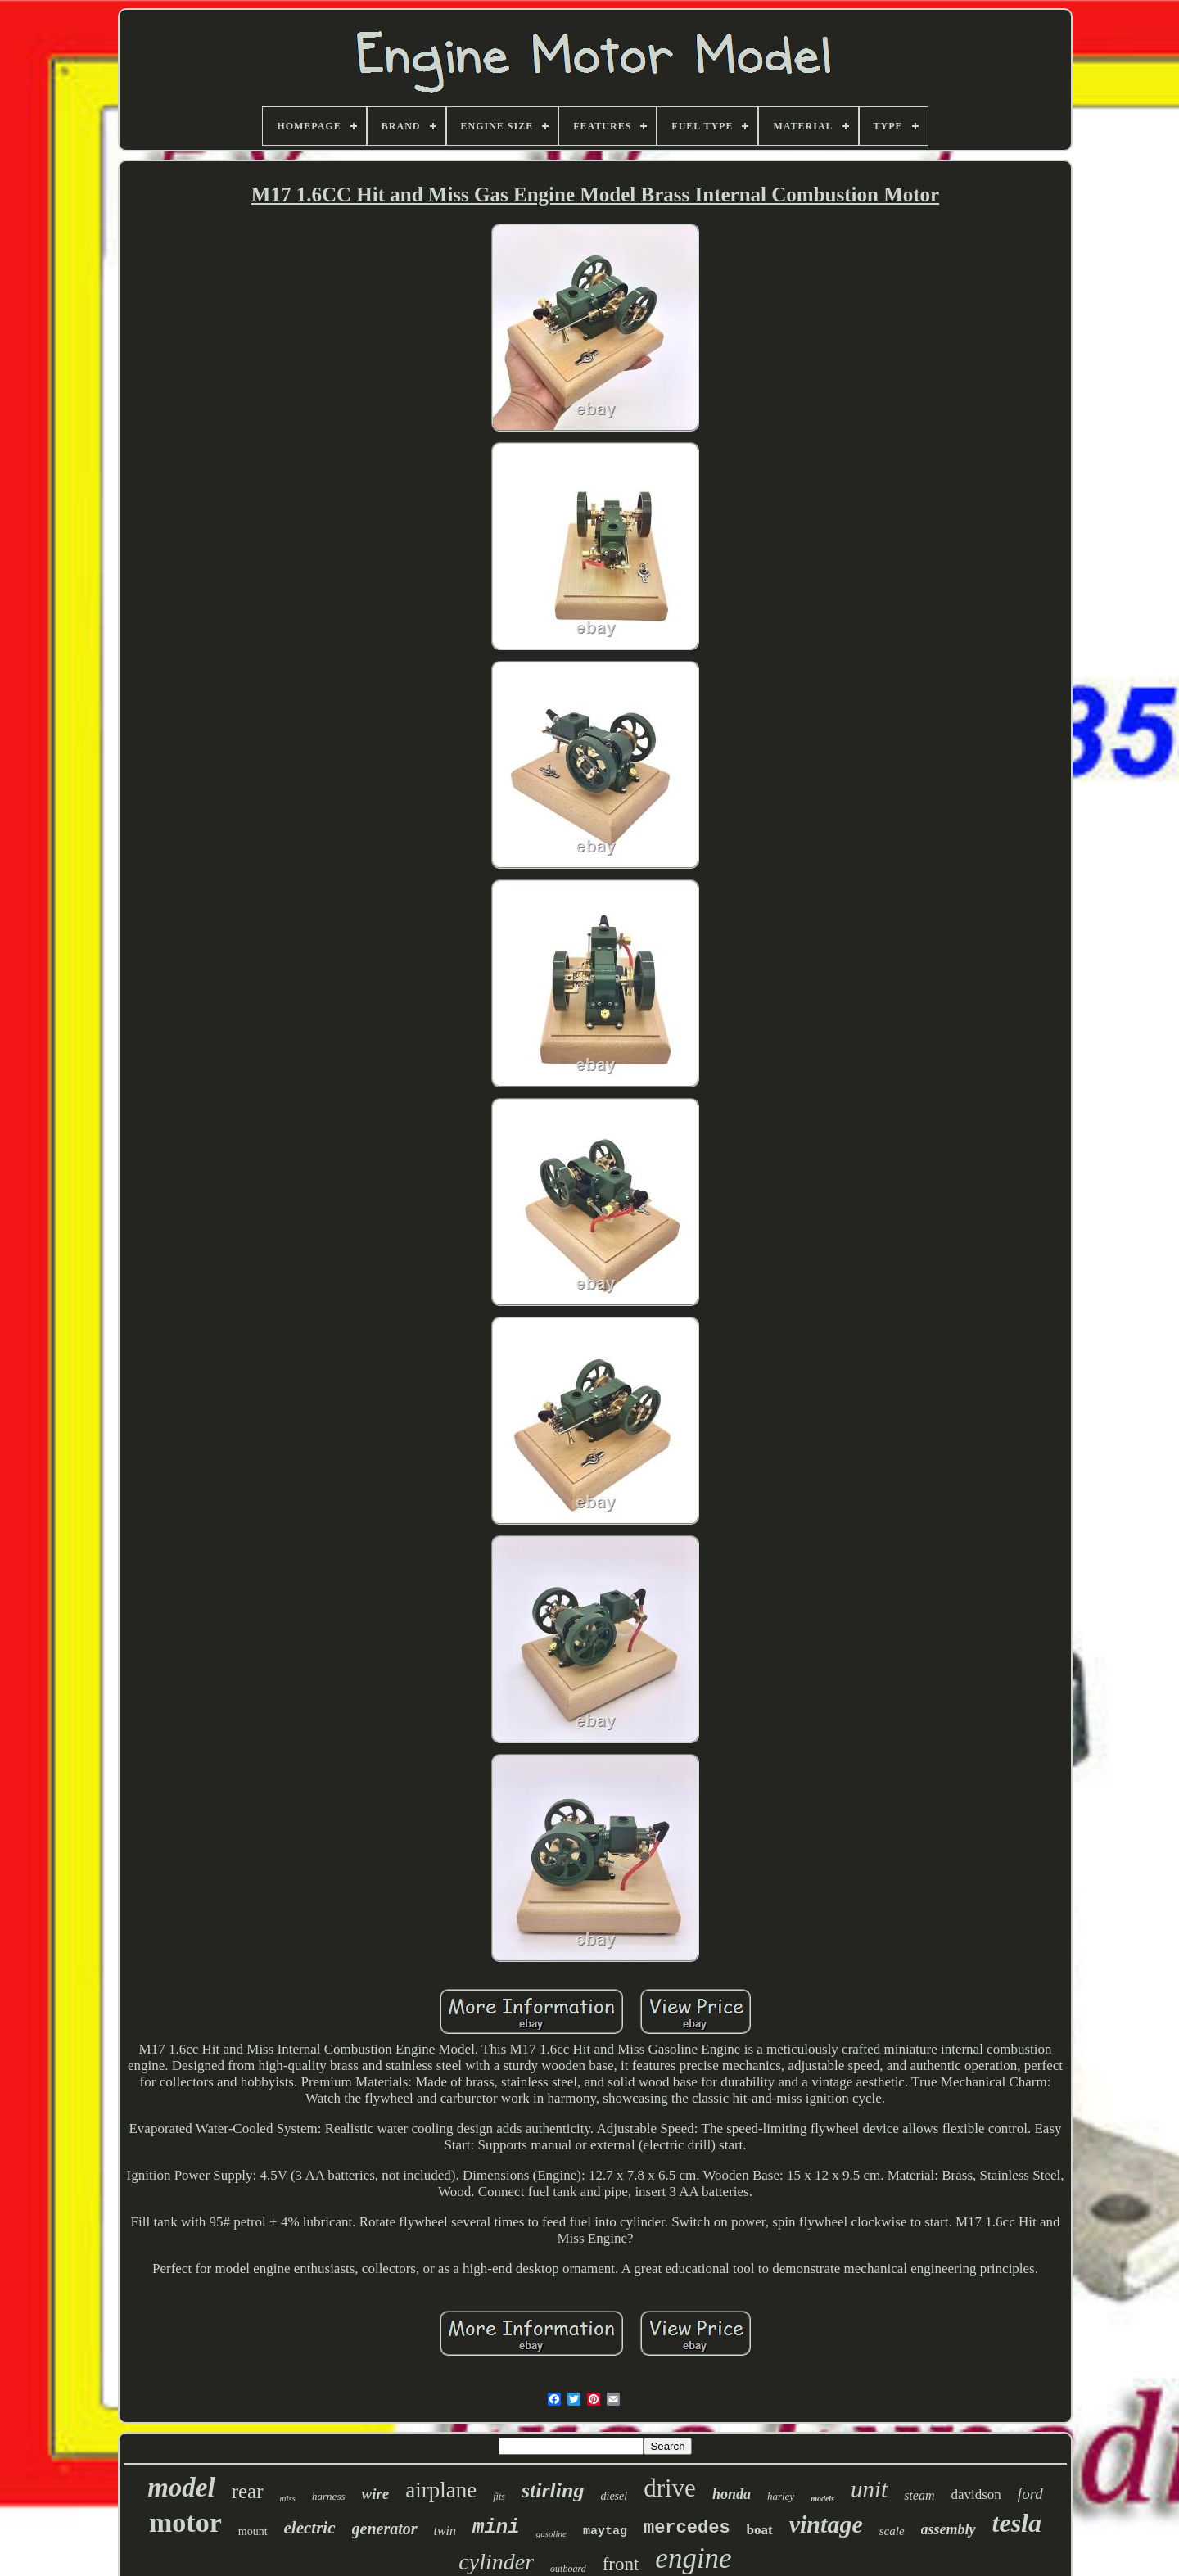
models (822, 2498)
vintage (826, 2524)
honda (731, 2494)
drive (670, 2488)
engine (693, 2558)
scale (892, 2531)
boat (760, 2530)
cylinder (496, 2561)
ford (1030, 2493)
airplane (441, 2490)
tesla (1016, 2523)
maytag (605, 2531)
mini (496, 2527)
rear (248, 2491)
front (621, 2564)
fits (499, 2496)
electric (310, 2528)
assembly (948, 2529)
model (181, 2487)
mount (253, 2531)
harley (780, 2496)
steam (919, 2495)
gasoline (551, 2533)
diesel (614, 2496)
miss (288, 2498)
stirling (553, 2490)
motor (185, 2522)
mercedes (687, 2528)
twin (445, 2531)
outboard (568, 2568)
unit (869, 2489)
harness (328, 2496)
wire (376, 2493)
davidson (976, 2494)
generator (385, 2529)
